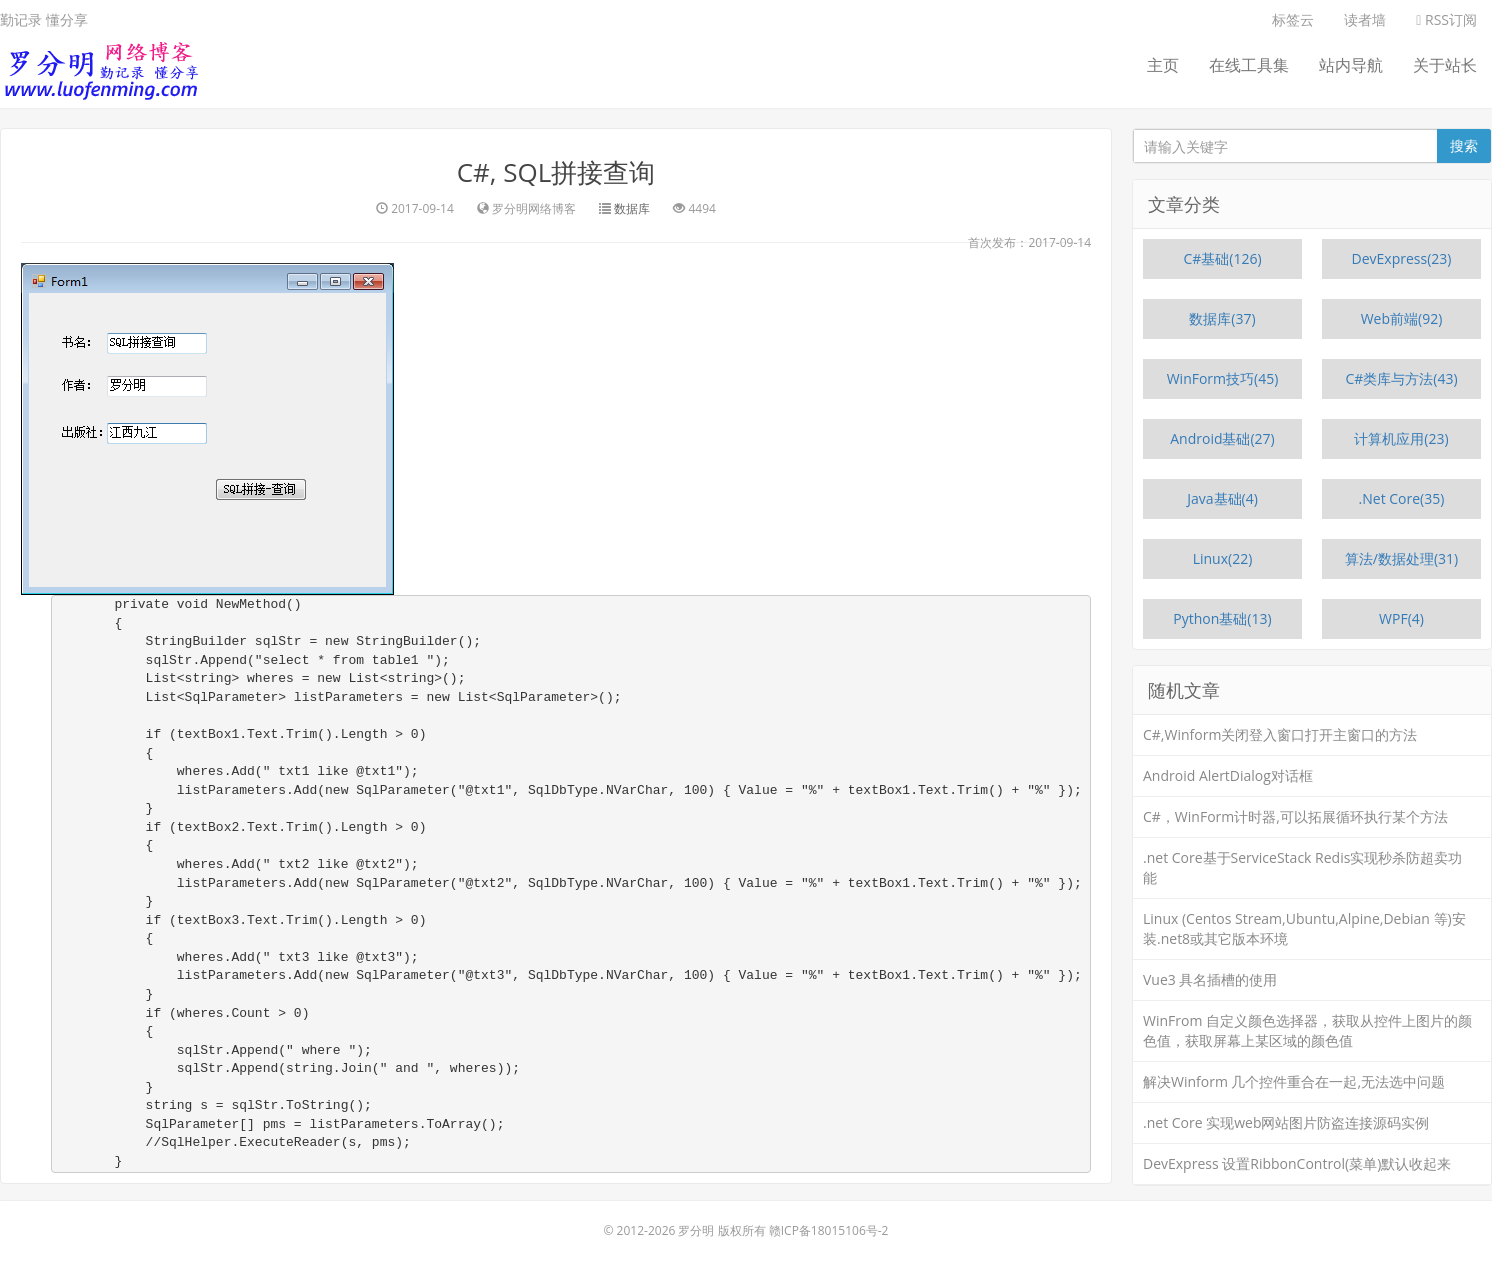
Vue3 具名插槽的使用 (1210, 979)
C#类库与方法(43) (1401, 378)
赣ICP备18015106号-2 (829, 1230)
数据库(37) (1222, 318)
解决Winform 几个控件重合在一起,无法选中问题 (1294, 1081)
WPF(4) (1401, 618)
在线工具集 (1249, 65)
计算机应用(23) (1401, 438)
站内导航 (1351, 65)
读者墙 (1365, 19)
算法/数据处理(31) (1401, 558)
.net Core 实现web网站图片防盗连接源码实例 (1286, 1122)
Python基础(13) (1222, 618)
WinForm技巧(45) (1223, 378)
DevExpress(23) (1402, 258)
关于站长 (1445, 65)
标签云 (1293, 19)
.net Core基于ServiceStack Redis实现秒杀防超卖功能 (1302, 867)
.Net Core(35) (1402, 498)
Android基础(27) (1222, 438)
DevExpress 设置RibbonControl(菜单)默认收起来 (1297, 1163)
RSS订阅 (1446, 19)
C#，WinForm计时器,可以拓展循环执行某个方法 (1295, 816)
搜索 (1464, 145)
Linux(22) (1223, 558)
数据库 (632, 208)
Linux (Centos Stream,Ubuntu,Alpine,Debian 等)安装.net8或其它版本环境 (1304, 928)
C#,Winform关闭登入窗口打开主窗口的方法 (1280, 734)
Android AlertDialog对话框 (1228, 775)
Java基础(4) (1222, 498)
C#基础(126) (1222, 258)
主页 (1163, 65)
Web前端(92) (1402, 318)
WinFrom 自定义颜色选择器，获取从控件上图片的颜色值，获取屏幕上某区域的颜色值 (1307, 1030)
